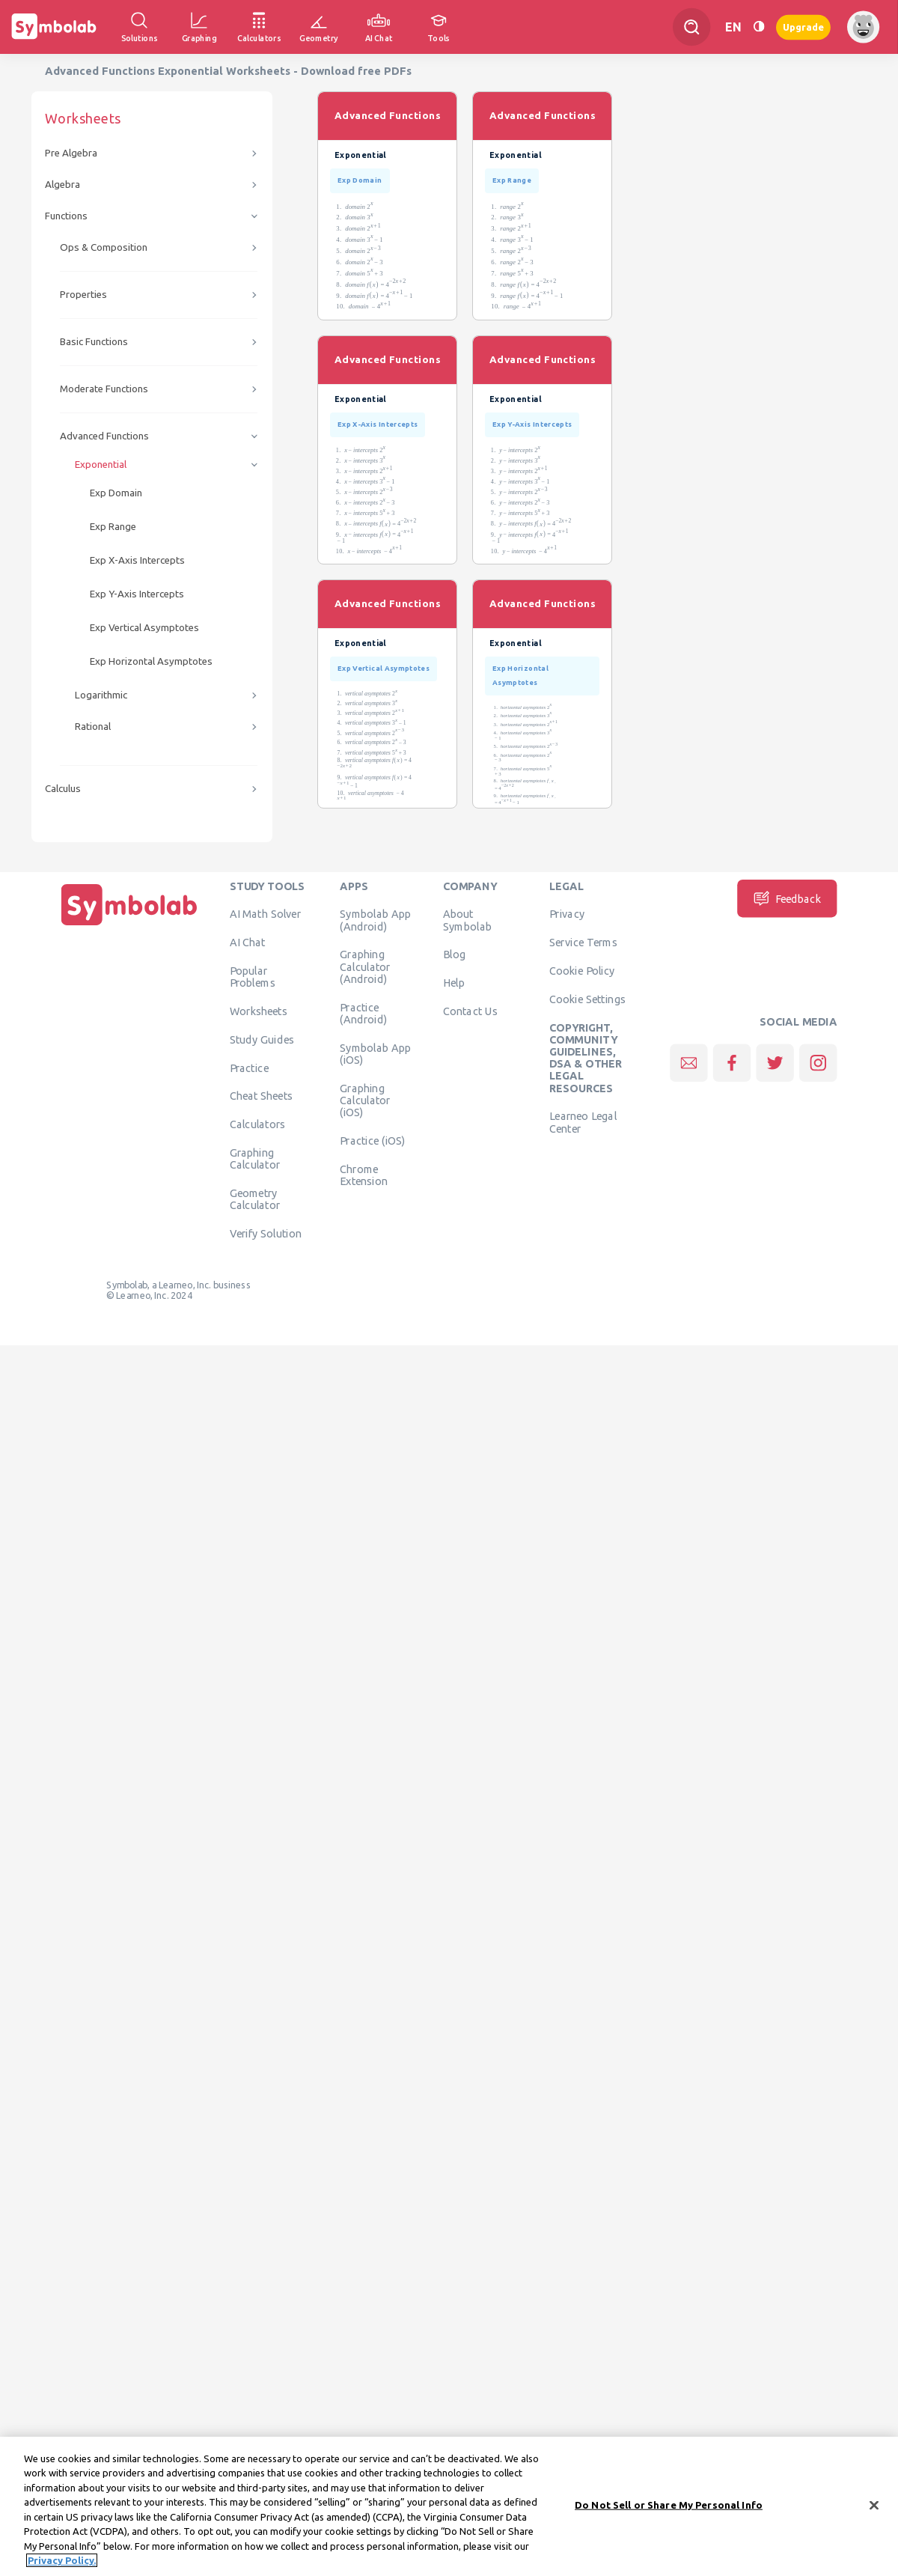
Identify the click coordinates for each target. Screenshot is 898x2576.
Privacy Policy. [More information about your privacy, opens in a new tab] (62, 2564)
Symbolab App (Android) (375, 920)
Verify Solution (266, 1233)
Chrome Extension (364, 1175)
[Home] (129, 925)
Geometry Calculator (255, 1199)
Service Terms (583, 943)
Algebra (62, 184)
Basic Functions (94, 341)
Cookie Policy (581, 970)
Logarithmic (101, 695)
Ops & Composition (103, 247)
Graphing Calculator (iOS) (365, 1100)
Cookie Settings (587, 999)
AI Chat (248, 943)
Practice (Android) (363, 1013)
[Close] (874, 2508)
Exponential (100, 464)
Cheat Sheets (261, 1096)
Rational (93, 726)
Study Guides (262, 1039)
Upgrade (803, 26)
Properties (83, 294)
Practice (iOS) (372, 1140)
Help (454, 983)
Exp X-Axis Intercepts (137, 560)
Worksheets (258, 1011)
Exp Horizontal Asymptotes (151, 661)
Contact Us (470, 1011)
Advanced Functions (104, 436)
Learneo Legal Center (583, 1122)
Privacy (566, 914)
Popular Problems (252, 976)
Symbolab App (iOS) (375, 1053)
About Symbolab (467, 920)
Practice (249, 1068)
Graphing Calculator (255, 1158)
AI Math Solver (265, 914)
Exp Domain (116, 493)
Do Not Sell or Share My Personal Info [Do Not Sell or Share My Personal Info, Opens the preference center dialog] (669, 2508)
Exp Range (113, 526)
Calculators (258, 1124)
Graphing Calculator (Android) (365, 967)
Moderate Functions (104, 389)
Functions (66, 216)
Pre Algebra (71, 153)
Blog (454, 954)
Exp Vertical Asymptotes (144, 627)
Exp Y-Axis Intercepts (137, 594)
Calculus (63, 788)
